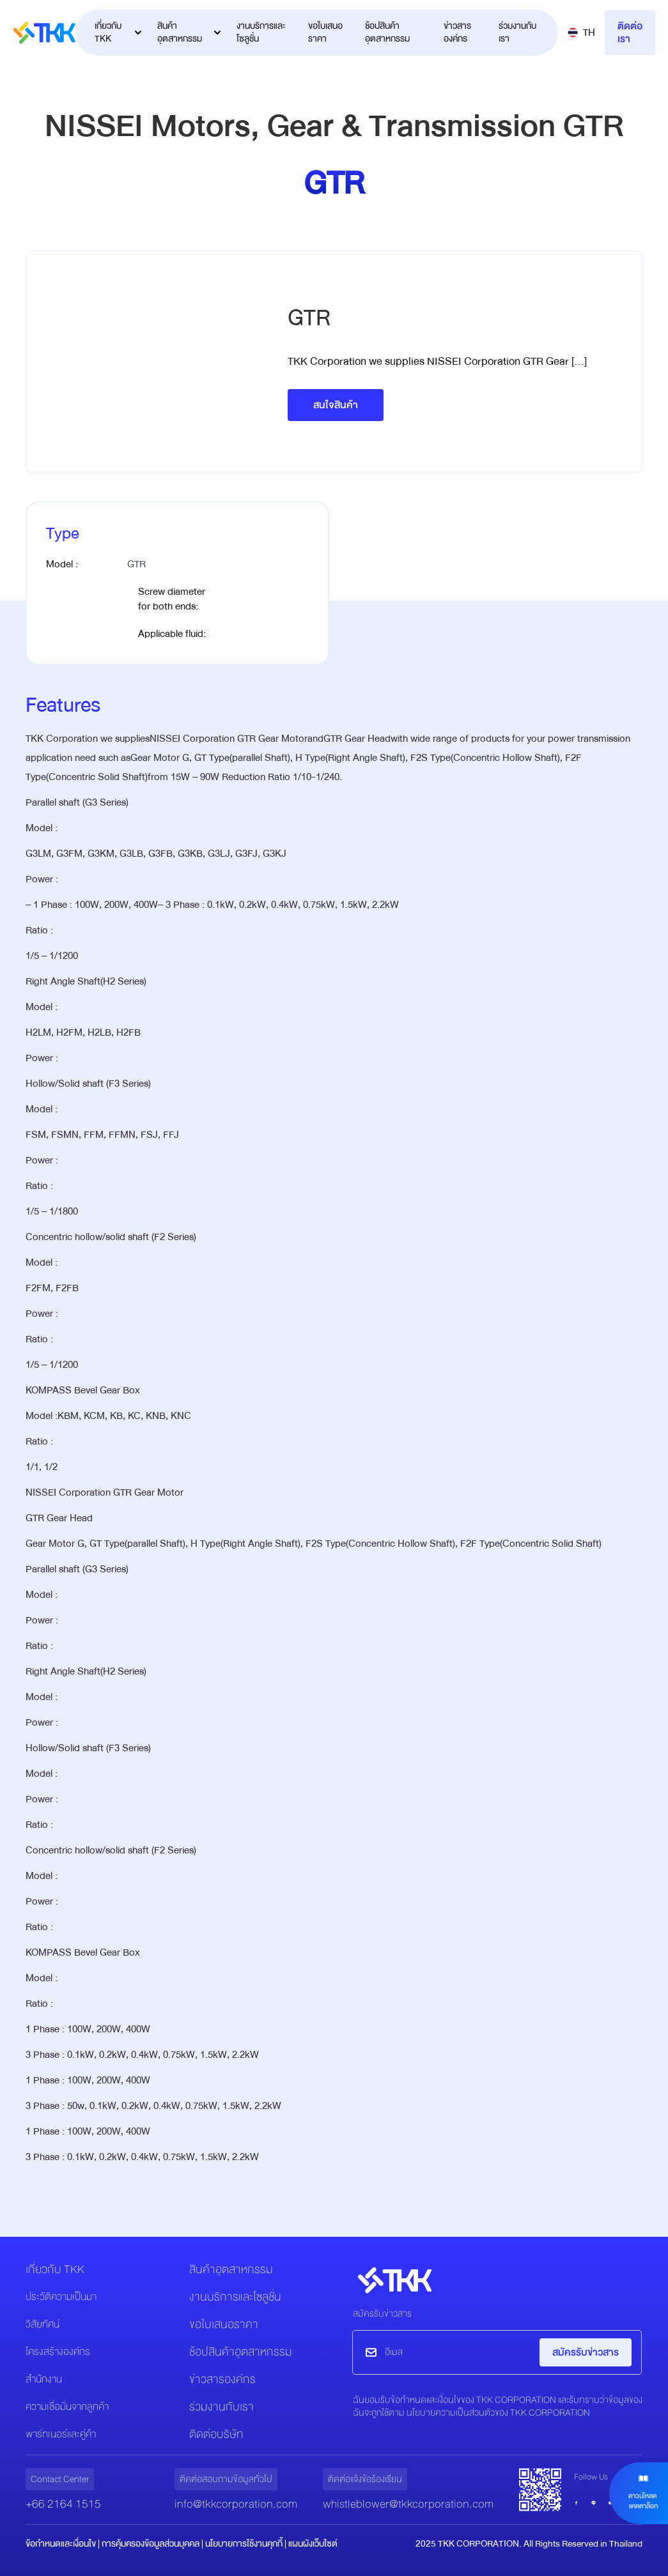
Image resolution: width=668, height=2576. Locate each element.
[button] (581, 33)
